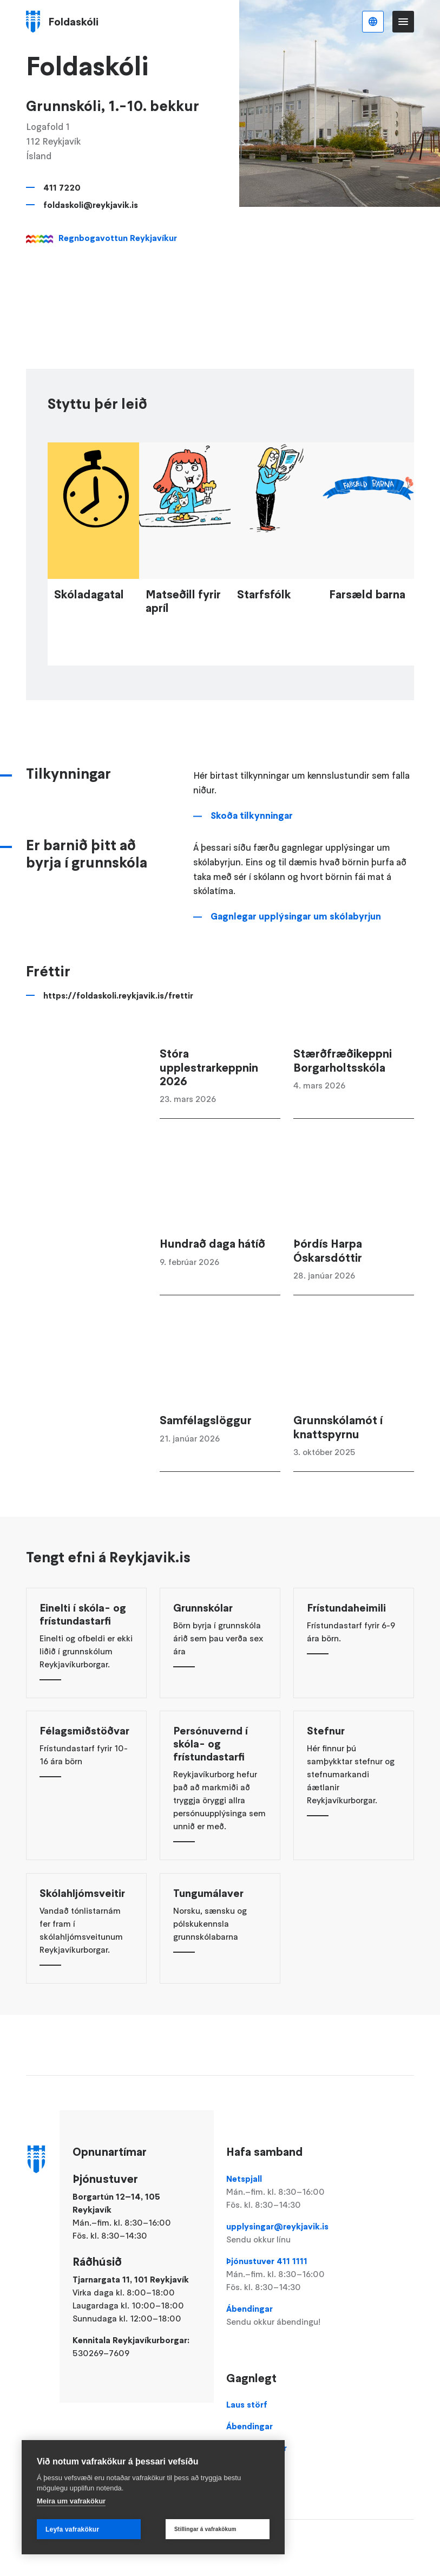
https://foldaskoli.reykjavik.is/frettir (95, 1034)
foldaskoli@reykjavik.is (90, 204)
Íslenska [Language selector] (373, 21)
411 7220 (62, 187)
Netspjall (286, 2192)
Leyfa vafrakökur (72, 2529)
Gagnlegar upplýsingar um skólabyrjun (296, 955)
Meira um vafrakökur (71, 2501)
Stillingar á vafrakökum (205, 2529)
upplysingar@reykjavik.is (286, 2233)
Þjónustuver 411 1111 (286, 2274)
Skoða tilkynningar (252, 854)
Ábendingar (286, 2315)
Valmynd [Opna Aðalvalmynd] (403, 21)
